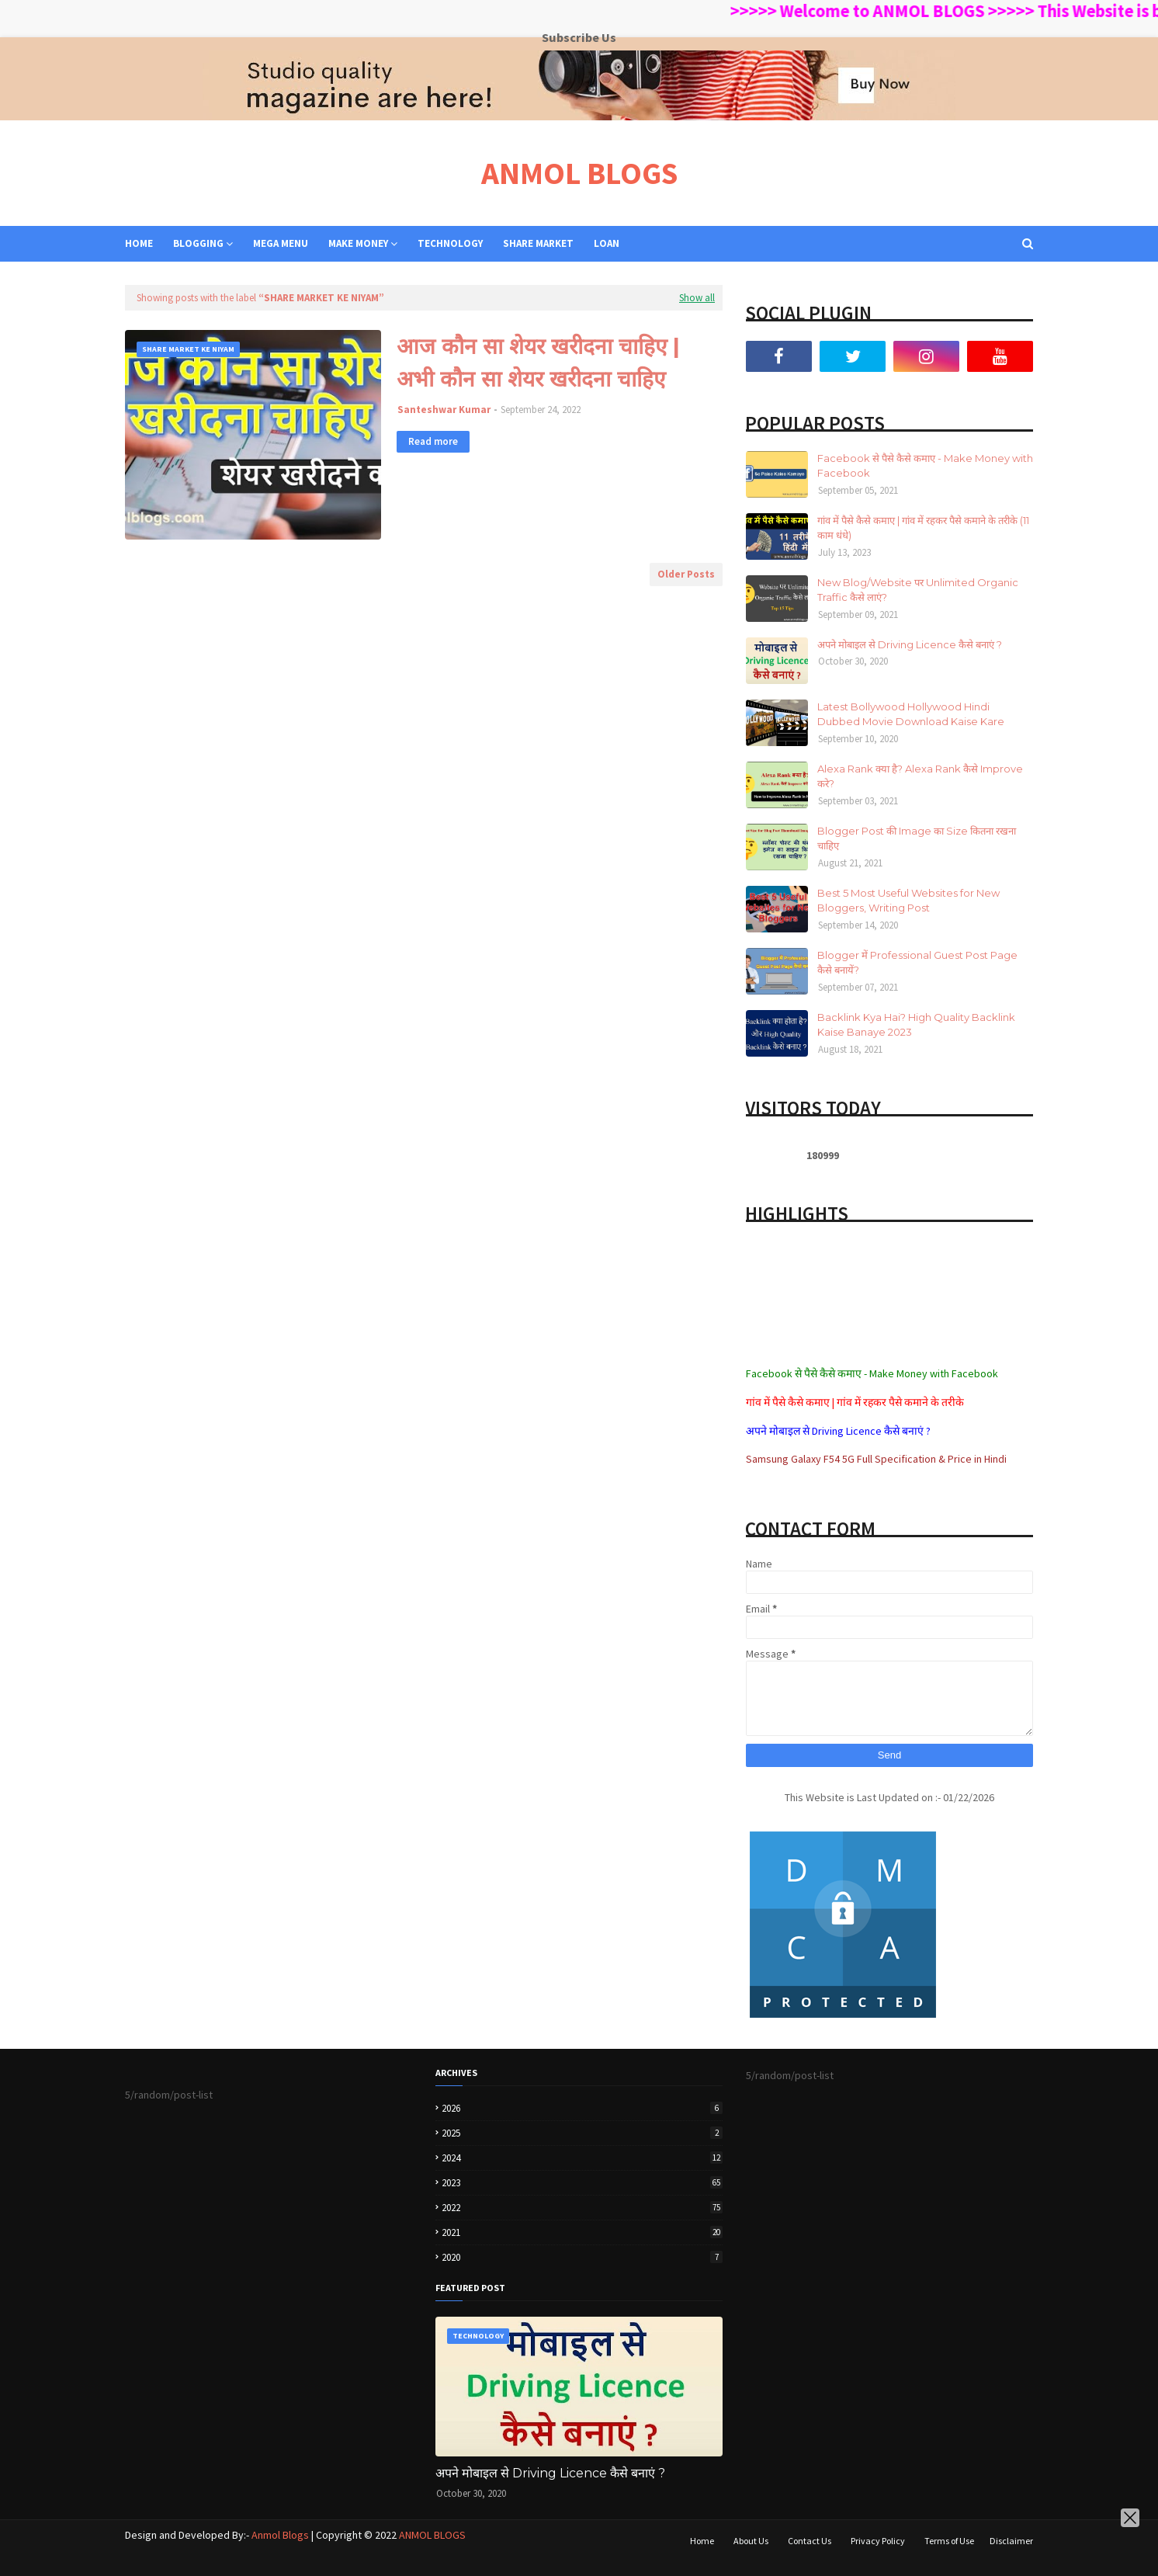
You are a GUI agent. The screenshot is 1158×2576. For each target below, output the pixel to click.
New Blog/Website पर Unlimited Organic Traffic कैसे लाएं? (917, 590)
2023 (582, 2182)
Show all (697, 297)
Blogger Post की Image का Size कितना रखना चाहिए (916, 838)
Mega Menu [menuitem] (280, 243)
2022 (582, 2207)
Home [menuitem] (139, 243)
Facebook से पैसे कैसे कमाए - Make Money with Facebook (925, 466)
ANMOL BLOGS (579, 173)
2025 (582, 2133)
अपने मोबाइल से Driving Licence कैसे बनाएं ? (909, 644)
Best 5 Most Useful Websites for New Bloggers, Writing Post (908, 901)
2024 (582, 2158)
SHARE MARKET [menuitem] (538, 243)
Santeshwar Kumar (444, 409)
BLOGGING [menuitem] (198, 243)
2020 (582, 2257)
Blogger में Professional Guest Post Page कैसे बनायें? (917, 963)
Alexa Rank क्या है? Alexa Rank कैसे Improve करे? (920, 776)
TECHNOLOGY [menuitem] (450, 243)
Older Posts (686, 574)
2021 (582, 2232)
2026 (582, 2108)
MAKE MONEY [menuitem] (358, 243)
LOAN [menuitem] (606, 243)
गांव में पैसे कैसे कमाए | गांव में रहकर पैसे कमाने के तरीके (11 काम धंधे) (923, 528)
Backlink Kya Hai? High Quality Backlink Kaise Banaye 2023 (916, 1025)
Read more (433, 441)
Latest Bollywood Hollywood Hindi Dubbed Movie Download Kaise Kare (910, 714)
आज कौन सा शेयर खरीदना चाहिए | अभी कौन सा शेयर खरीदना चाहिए (538, 362)
